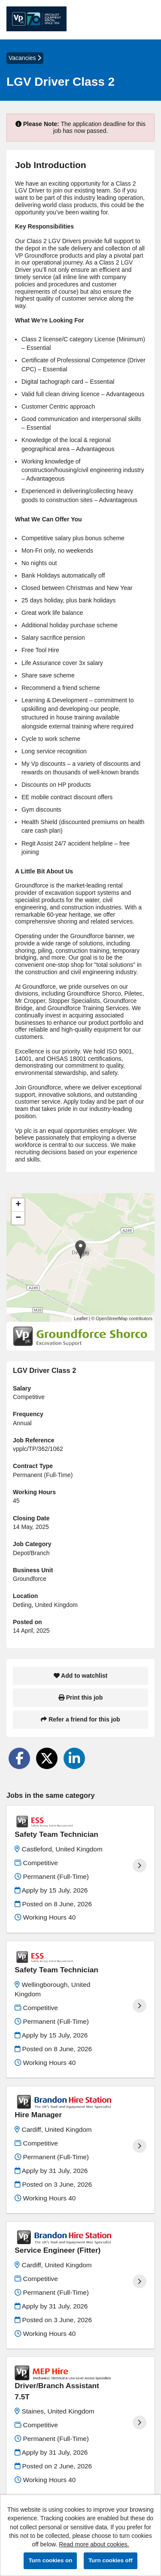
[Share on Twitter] (47, 1758)
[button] (80, 1249)
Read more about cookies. (94, 2544)
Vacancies (25, 57)
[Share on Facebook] (19, 1758)
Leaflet (81, 1318)
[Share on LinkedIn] (74, 1758)
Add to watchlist (80, 1675)
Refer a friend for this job (80, 1719)
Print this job (80, 1697)
